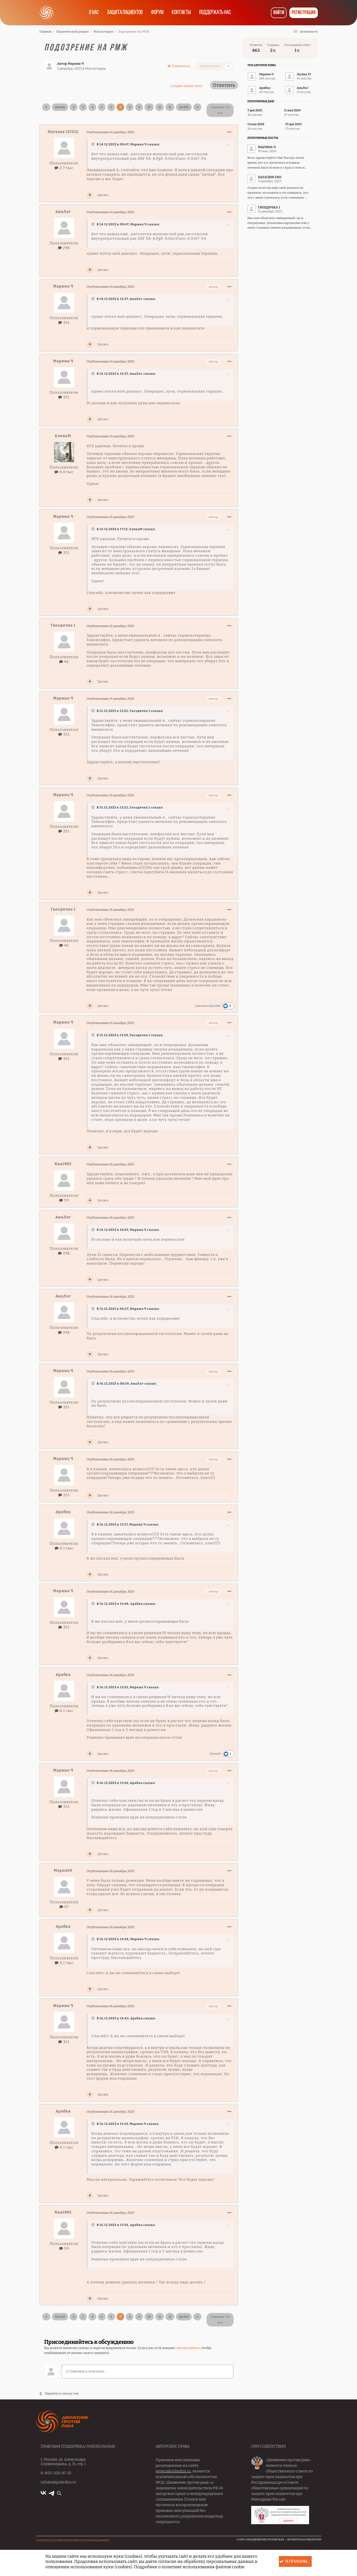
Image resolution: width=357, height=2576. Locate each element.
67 (64, 1906)
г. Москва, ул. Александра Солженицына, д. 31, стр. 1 (63, 2461)
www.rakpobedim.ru (173, 2471)
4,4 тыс (64, 472)
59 (64, 1200)
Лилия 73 (304, 74)
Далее (184, 107)
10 (149, 107)
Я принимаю (295, 2561)
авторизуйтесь (188, 2348)
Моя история (95, 69)
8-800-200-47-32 (56, 2473)
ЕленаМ (63, 436)
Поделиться (179, 66)
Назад (60, 107)
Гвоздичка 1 (63, 625)
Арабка (63, 1512)
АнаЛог (63, 211)
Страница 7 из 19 (220, 110)
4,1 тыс (64, 1548)
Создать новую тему (186, 86)
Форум (157, 12)
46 (64, 661)
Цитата (102, 195)
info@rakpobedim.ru (58, 2482)
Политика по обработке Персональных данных (72, 2540)
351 (64, 322)
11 (159, 107)
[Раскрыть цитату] (93, 144)
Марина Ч (76, 64)
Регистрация (303, 12)
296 (64, 248)
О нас (94, 12)
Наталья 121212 (63, 131)
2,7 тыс (63, 168)
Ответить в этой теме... (86, 2371)
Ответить (224, 85)
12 (170, 107)
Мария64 (63, 1870)
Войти (278, 12)
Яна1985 (214, 1006)
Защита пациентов (124, 12)
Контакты (181, 12)
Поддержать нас (215, 12)
